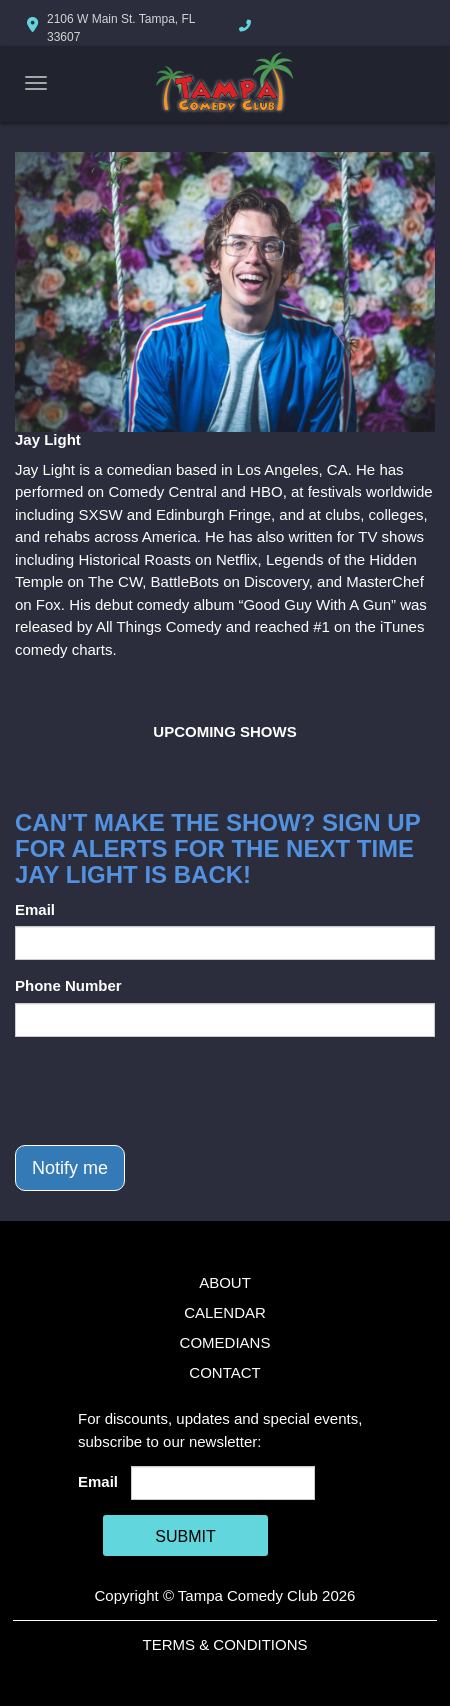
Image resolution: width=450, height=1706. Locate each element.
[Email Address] (223, 1483)
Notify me (70, 1168)
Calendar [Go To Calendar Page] (225, 1312)
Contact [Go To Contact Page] (224, 1372)
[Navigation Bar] (36, 83)
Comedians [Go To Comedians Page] (225, 1342)
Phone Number (68, 985)
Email (35, 909)
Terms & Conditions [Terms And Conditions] (224, 1644)
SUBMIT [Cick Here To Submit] (185, 1536)
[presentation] (167, 1091)
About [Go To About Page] (225, 1282)
